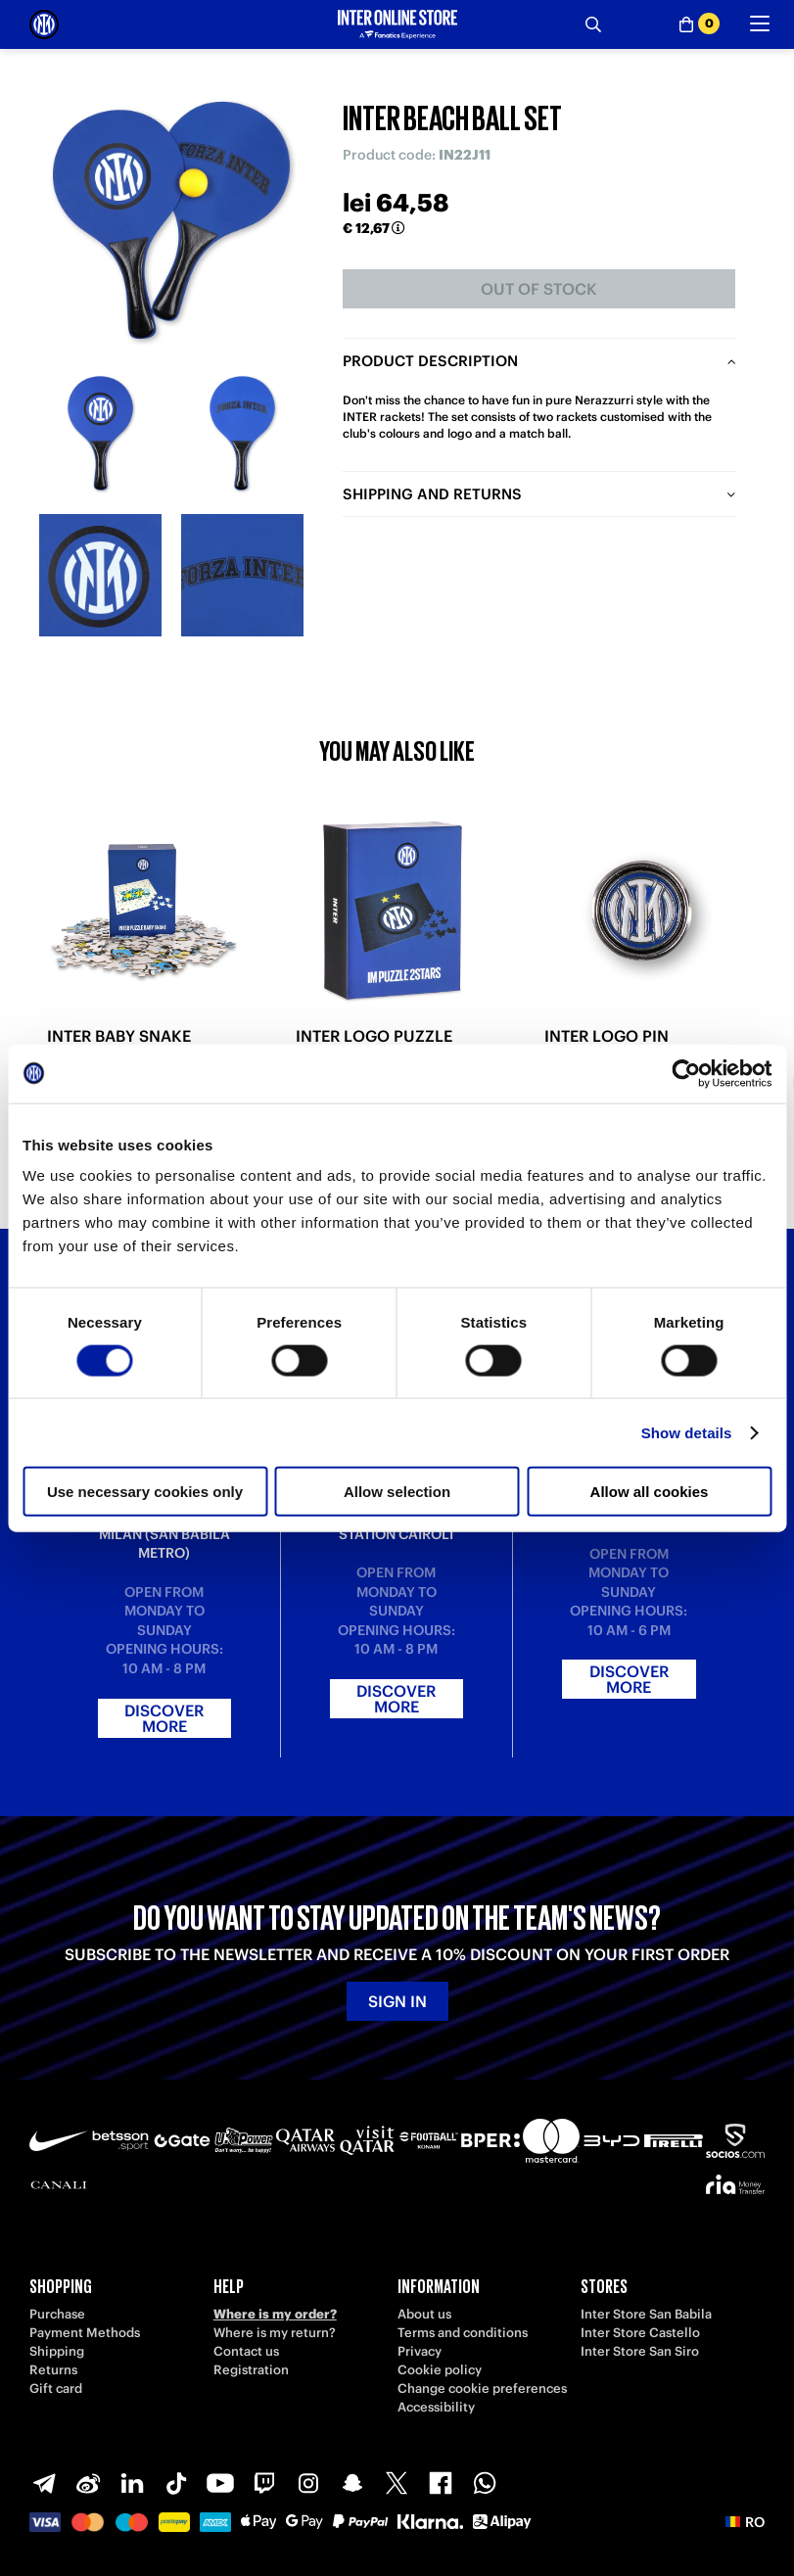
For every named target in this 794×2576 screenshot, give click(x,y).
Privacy (419, 2351)
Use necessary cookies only (145, 1491)
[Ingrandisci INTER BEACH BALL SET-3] (100, 575)
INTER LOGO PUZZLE (374, 1036)
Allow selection (397, 1491)
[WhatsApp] (484, 2483)
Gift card (55, 2388)
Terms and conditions (462, 2332)
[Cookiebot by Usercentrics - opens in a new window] (685, 1073)
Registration (251, 2370)
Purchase (57, 2314)
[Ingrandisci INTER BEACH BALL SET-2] (242, 433)
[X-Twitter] (396, 2483)
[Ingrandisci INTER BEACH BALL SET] (171, 220)
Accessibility (436, 2407)
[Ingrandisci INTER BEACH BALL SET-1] (100, 433)
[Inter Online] (44, 24)
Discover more (164, 1718)
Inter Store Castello (640, 2332)
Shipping (56, 2351)
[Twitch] (264, 2483)
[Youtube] (220, 2483)
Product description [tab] (430, 360)
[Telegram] (44, 2483)
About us (424, 2314)
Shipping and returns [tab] (432, 494)
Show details (686, 1432)
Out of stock (539, 289)
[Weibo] (88, 2483)
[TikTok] (176, 2483)
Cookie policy (439, 2370)
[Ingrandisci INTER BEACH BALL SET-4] (242, 575)
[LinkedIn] (132, 2483)
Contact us (246, 2351)
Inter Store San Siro (640, 2351)
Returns (53, 2370)
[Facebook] (440, 2483)
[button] (745, 2522)
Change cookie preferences (482, 2388)
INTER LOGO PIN (606, 1036)
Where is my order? (275, 2314)
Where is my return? (274, 2332)
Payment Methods (84, 2332)
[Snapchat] (352, 2483)
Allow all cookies (649, 1491)
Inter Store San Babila (646, 2314)
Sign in (397, 2001)
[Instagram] (308, 2483)
